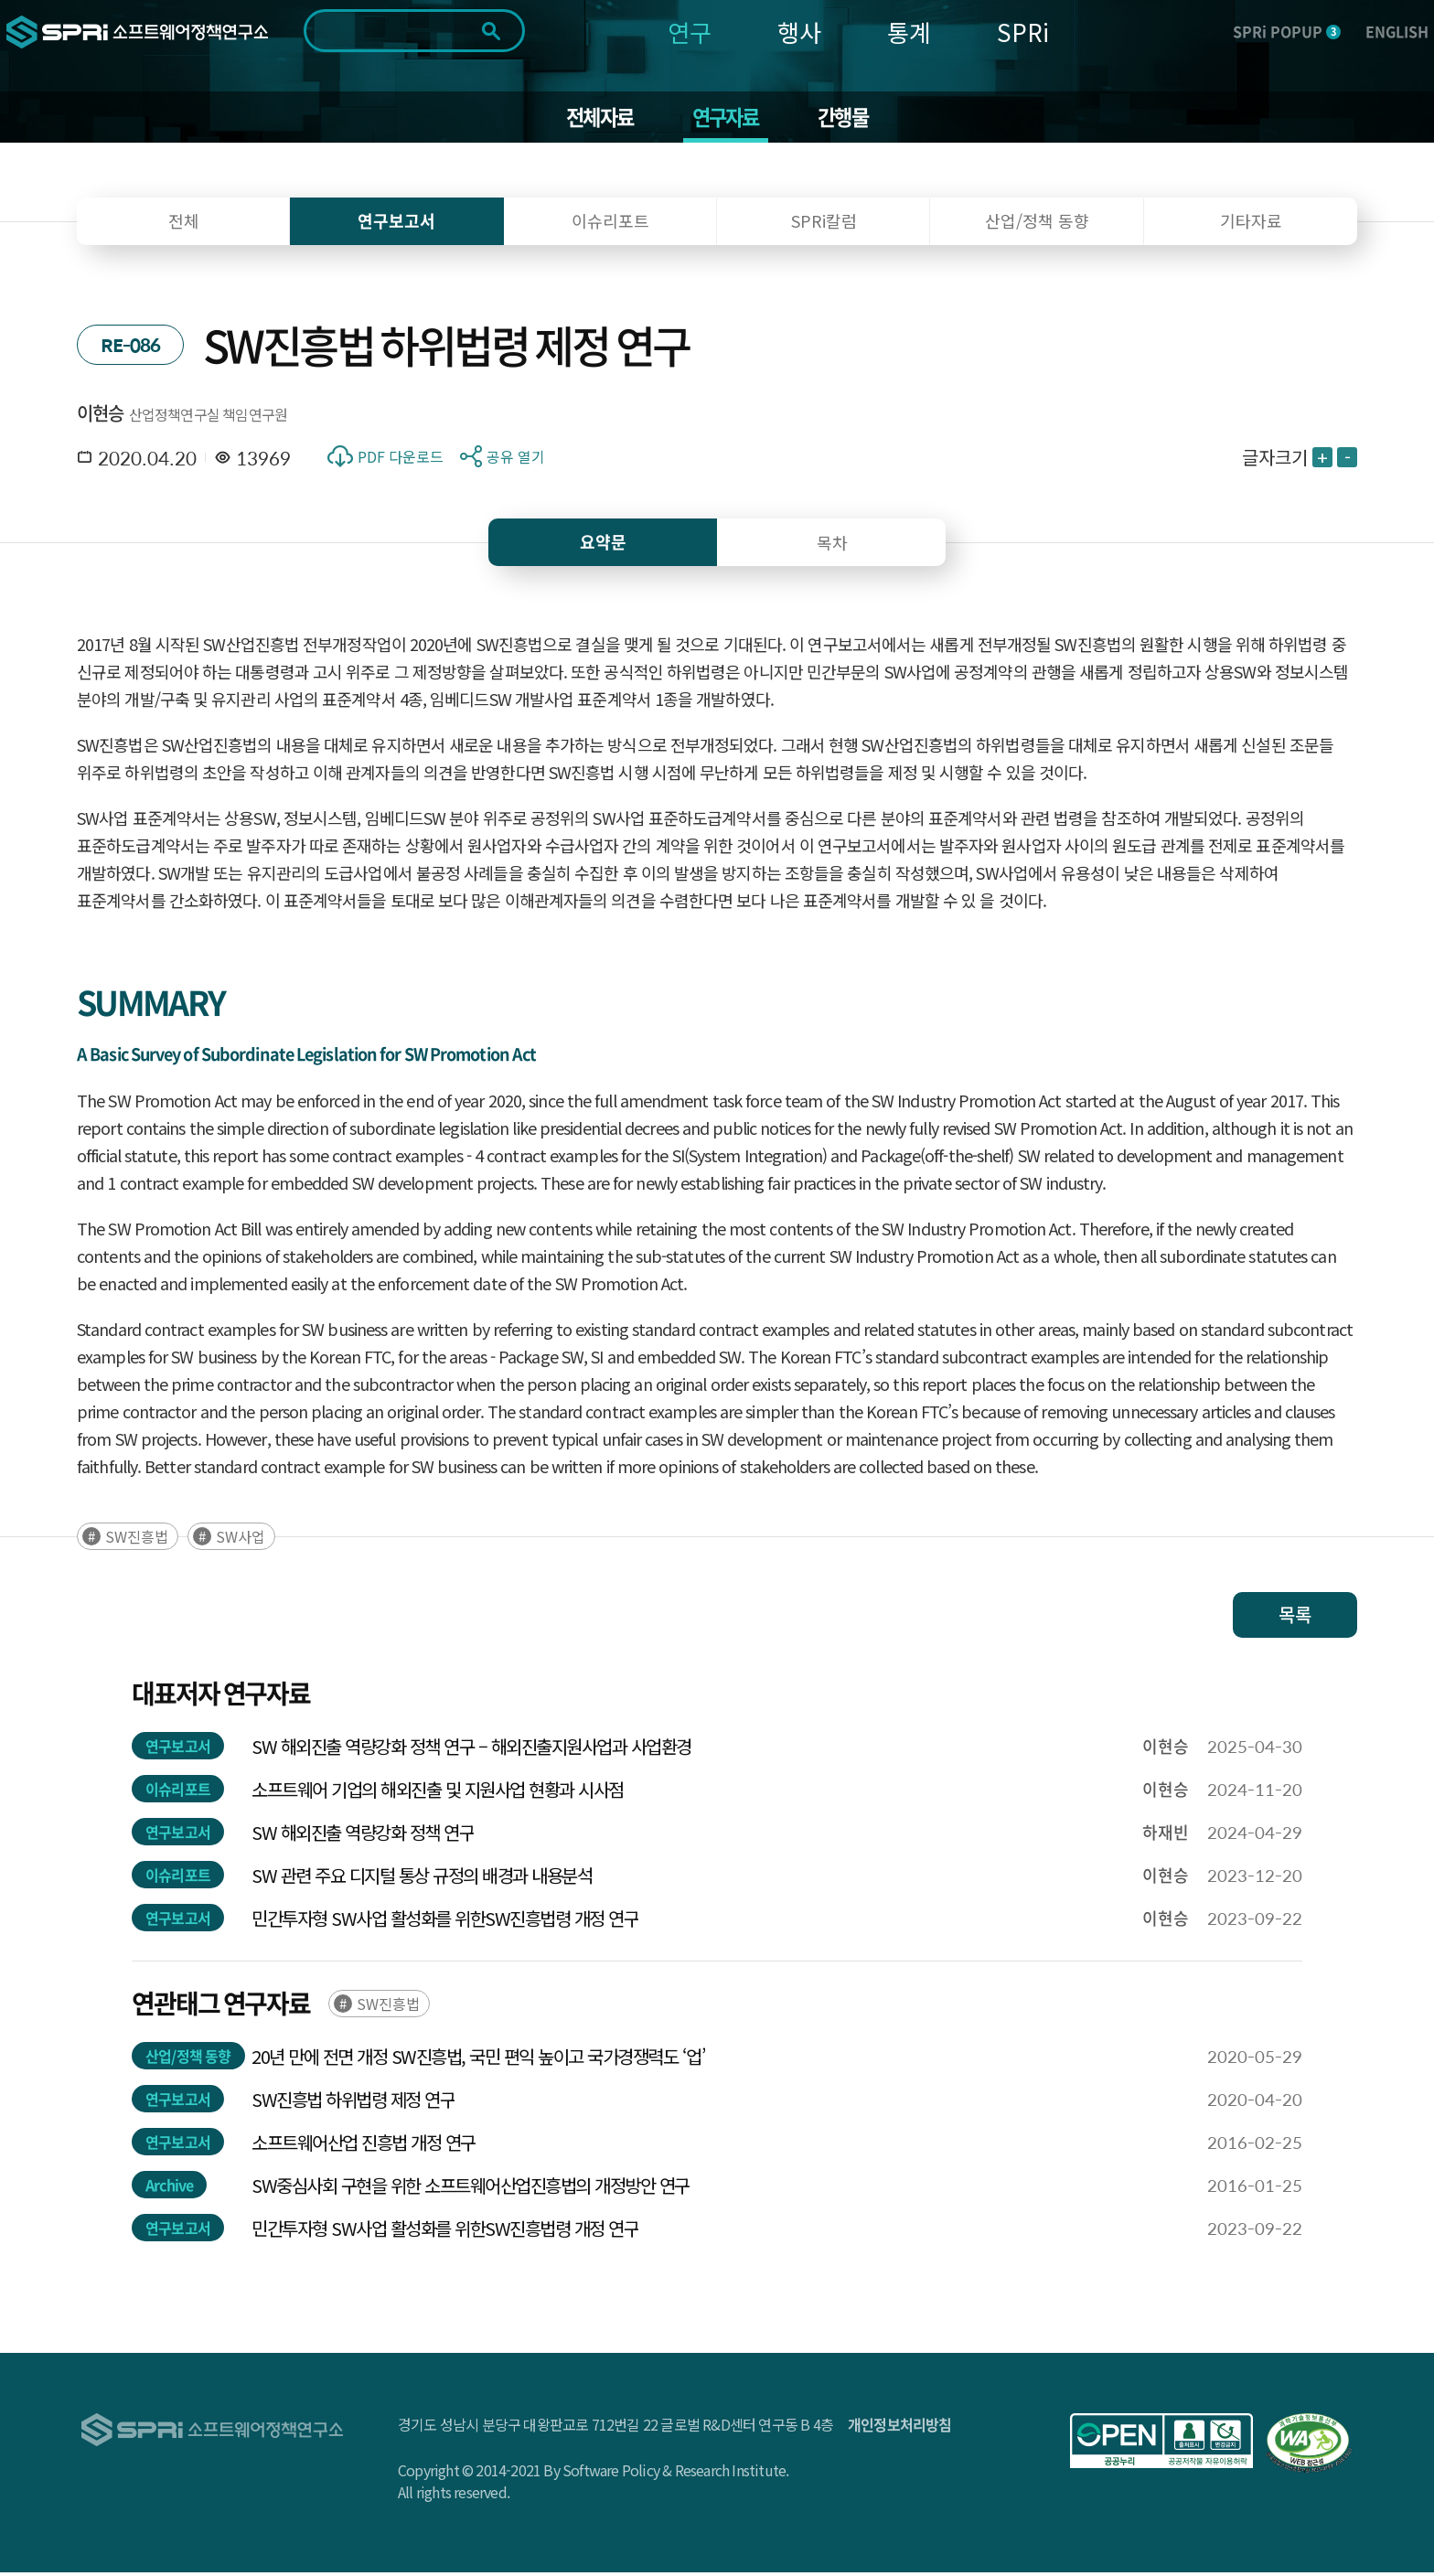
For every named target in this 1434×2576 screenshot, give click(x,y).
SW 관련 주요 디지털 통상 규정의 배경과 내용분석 (421, 1878)
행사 (799, 31)
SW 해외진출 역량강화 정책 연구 (362, 1835)
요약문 (603, 545)
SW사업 (240, 1540)
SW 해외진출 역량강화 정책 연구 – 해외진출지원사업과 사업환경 (471, 1750)
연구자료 (727, 118)
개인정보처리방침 (900, 2428)
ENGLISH (1397, 31)
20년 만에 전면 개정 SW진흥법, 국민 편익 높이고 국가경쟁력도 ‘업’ (478, 2060)
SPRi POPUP (1287, 31)
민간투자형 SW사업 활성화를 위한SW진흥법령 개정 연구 (444, 1921)
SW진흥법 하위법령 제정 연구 (353, 2103)
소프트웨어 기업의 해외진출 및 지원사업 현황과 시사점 (437, 1793)
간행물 (850, 118)
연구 (690, 31)
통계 (909, 31)
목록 (1295, 1618)
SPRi (1023, 31)
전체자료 (594, 118)
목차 (832, 546)
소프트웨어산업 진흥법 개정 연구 (363, 2145)
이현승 (100, 416)
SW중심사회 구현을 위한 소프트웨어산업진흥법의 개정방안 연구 (470, 2188)
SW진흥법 (136, 1540)
